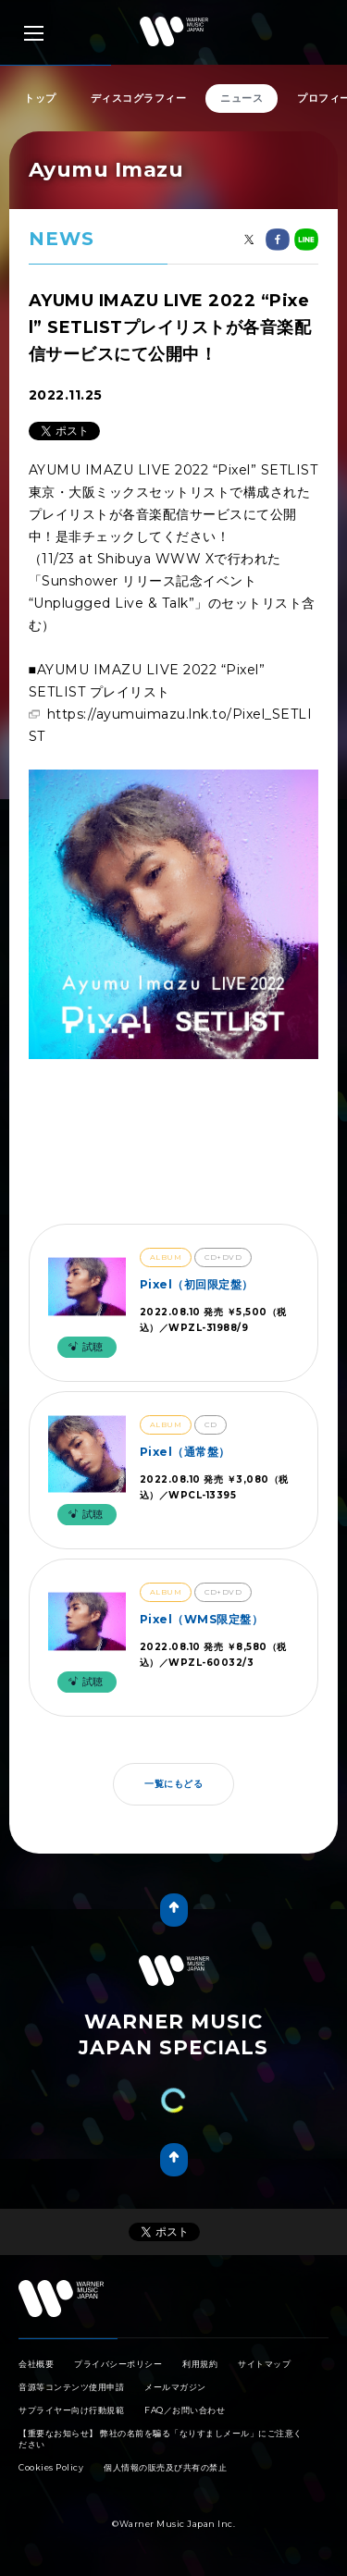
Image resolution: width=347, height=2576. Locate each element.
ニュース (241, 98)
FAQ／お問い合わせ (184, 2410)
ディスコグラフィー (139, 98)
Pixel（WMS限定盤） (202, 1619)
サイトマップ (264, 2364)
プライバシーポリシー (118, 2364)
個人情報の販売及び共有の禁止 (165, 2467)
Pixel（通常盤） (185, 1452)
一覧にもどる (173, 1784)
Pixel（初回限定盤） (197, 1284)
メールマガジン (175, 2387)
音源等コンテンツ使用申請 (71, 2387)
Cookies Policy (51, 2467)
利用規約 (199, 2364)
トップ (40, 98)
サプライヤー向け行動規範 (71, 2410)
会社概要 (36, 2364)
